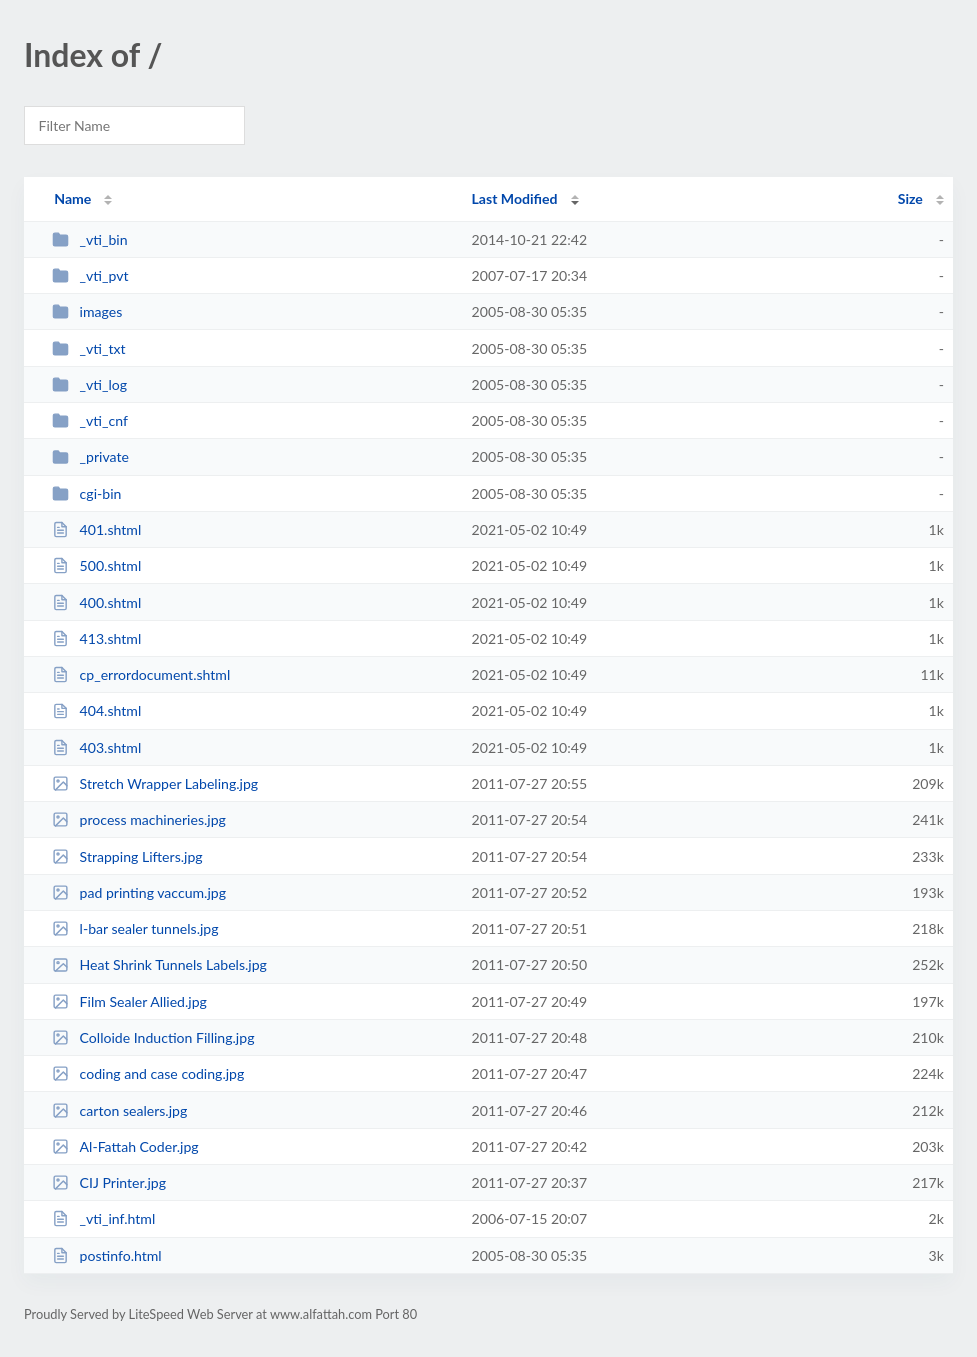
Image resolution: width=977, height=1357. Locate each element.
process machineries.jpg (139, 819)
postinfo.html (107, 1255)
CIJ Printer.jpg (109, 1182)
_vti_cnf (90, 420)
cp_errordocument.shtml (141, 674)
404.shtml (96, 710)
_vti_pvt (90, 275)
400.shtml (96, 602)
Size (910, 198)
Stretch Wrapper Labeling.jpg (155, 783)
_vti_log (89, 384)
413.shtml (96, 638)
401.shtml (96, 529)
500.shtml (96, 565)
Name (72, 198)
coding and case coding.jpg (148, 1073)
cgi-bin (86, 493)
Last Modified (515, 198)
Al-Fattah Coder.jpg (125, 1146)
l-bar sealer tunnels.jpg (135, 928)
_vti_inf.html (103, 1218)
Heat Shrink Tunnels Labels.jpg (159, 964)
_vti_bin (89, 239)
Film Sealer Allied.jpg (129, 1001)
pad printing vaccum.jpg (139, 892)
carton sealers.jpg (119, 1110)
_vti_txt (88, 348)
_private (90, 456)
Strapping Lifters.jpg (127, 856)
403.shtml (96, 747)
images (87, 311)
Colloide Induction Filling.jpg (153, 1037)
